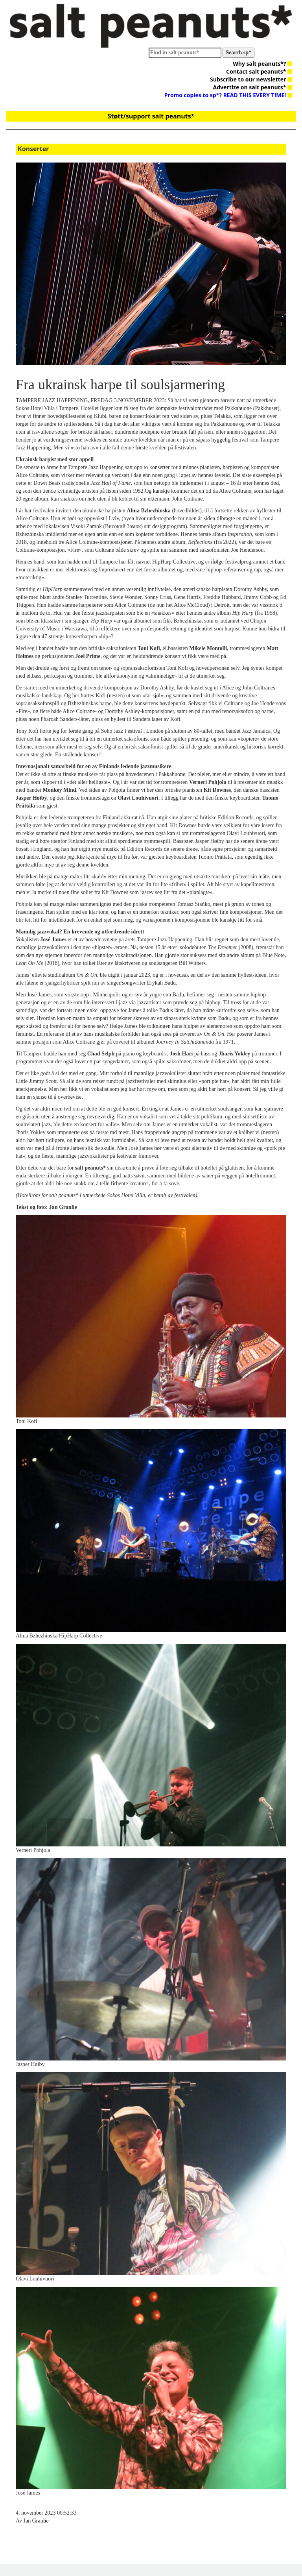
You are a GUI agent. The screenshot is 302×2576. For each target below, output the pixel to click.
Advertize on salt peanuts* (252, 87)
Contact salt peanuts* (259, 71)
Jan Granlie (36, 2521)
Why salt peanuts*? (262, 63)
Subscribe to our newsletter (251, 79)
